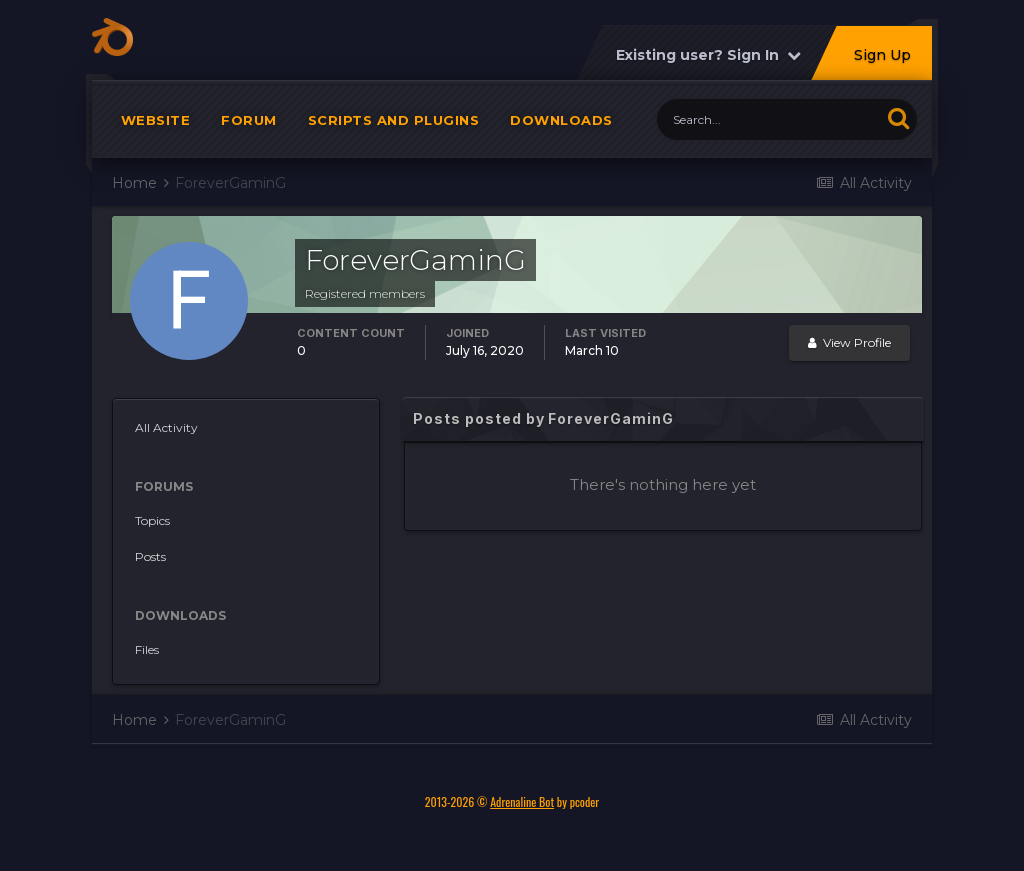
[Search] (768, 129)
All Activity (166, 437)
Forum (249, 130)
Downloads (561, 130)
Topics (152, 530)
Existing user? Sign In (708, 65)
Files (147, 659)
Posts (150, 566)
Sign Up (882, 65)
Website (156, 130)
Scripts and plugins (394, 130)
